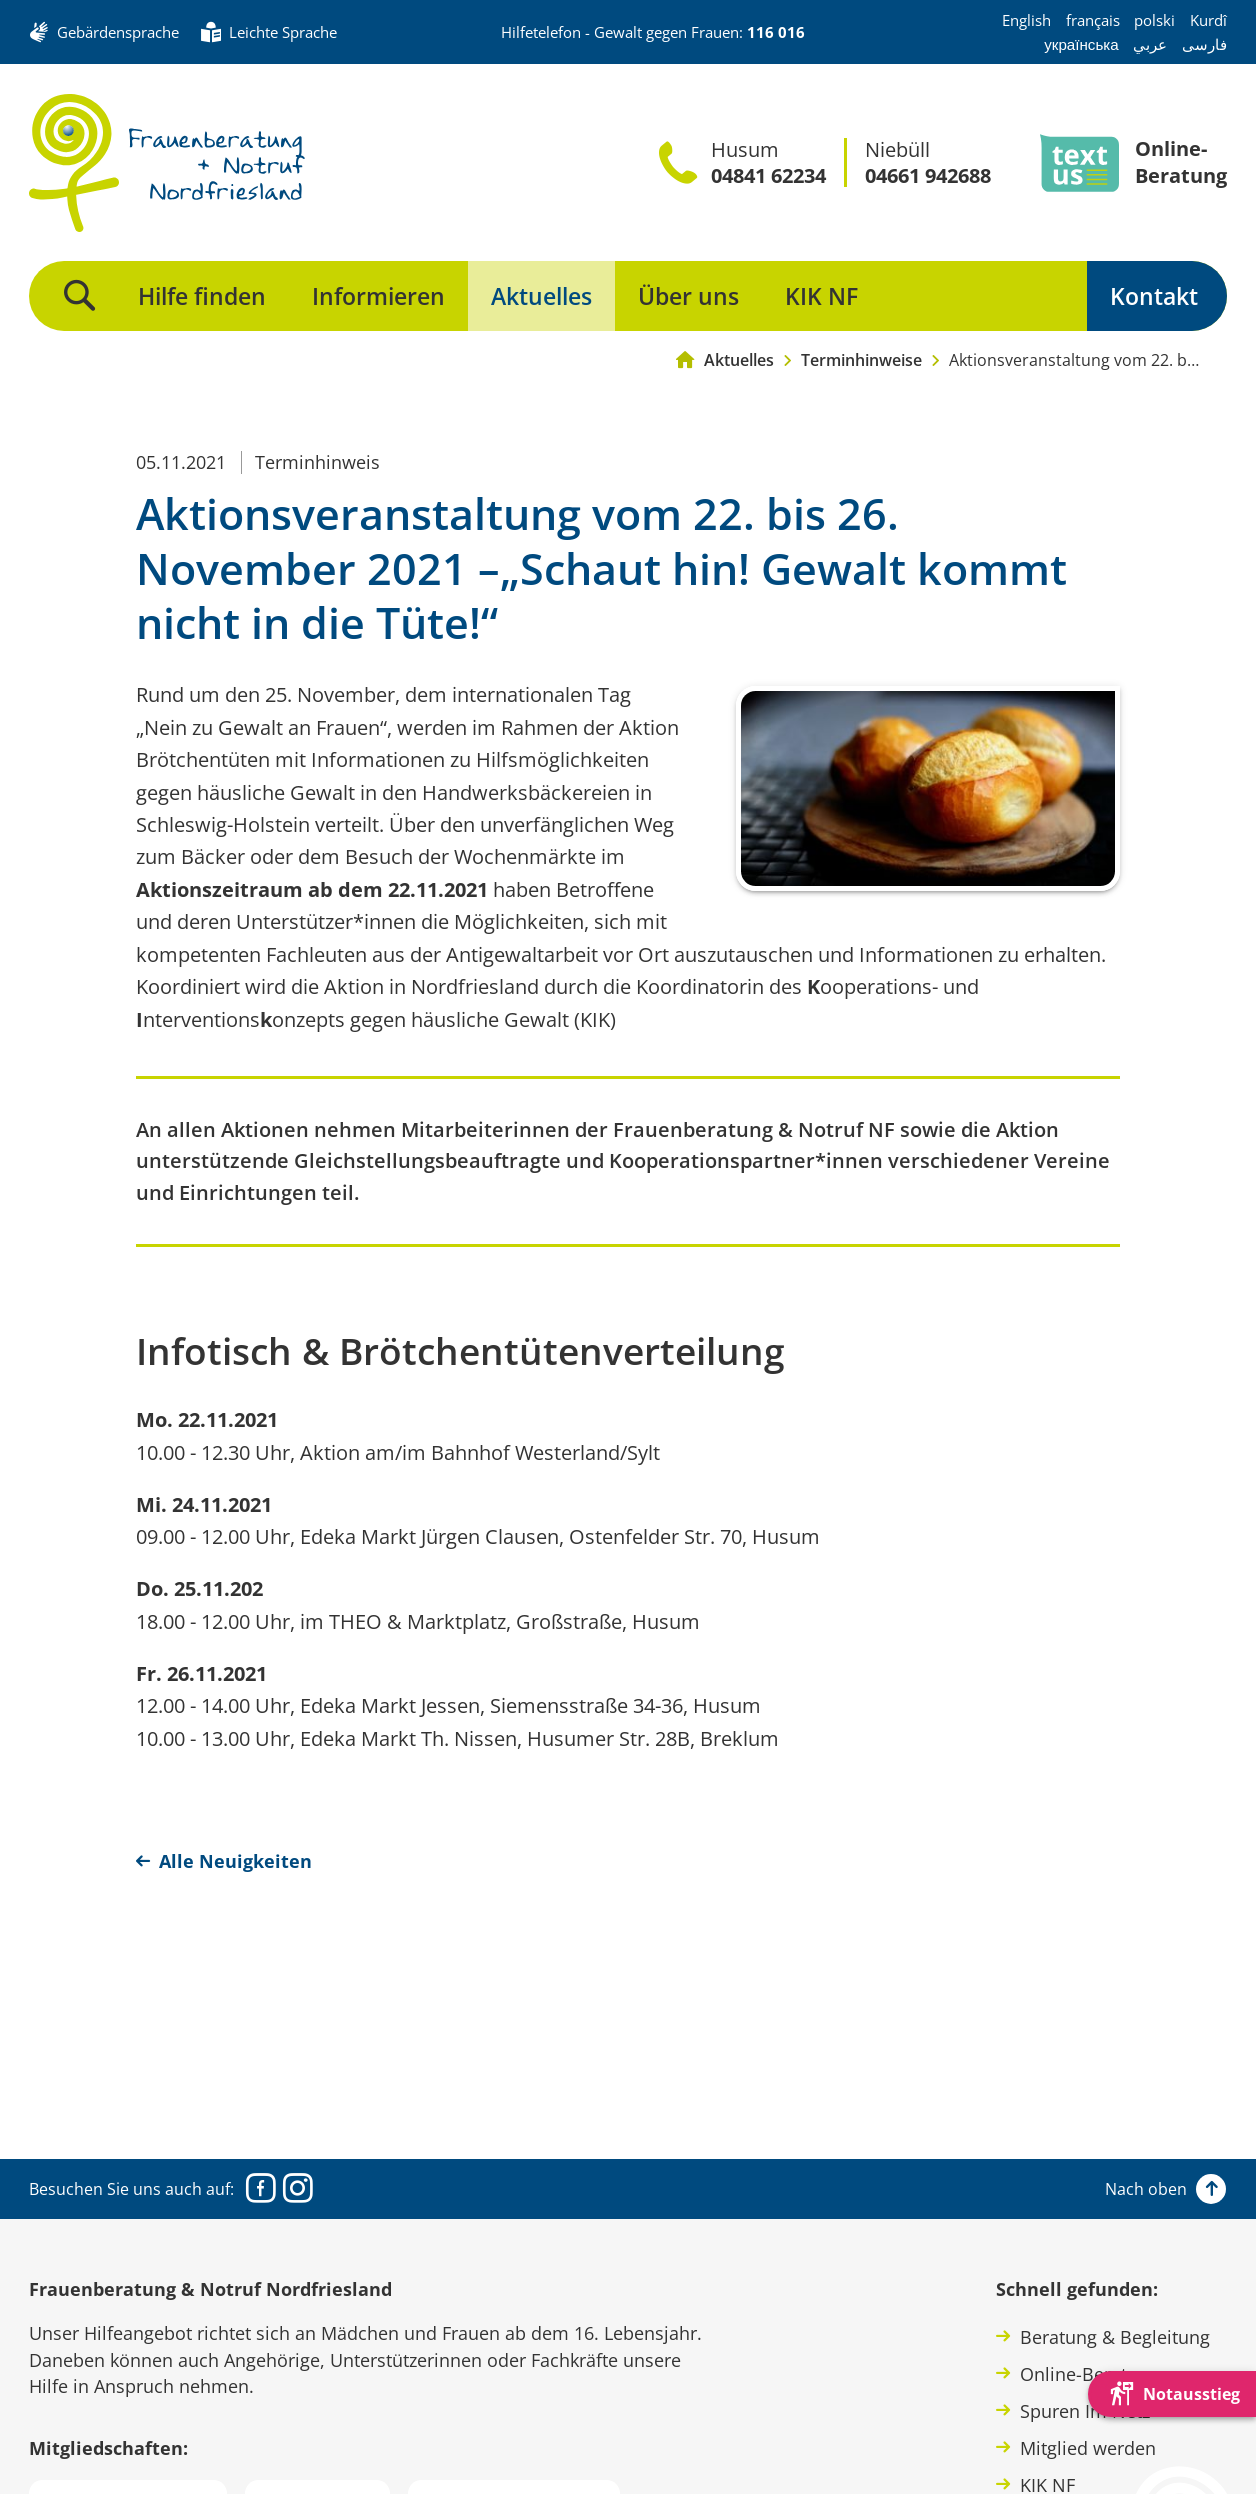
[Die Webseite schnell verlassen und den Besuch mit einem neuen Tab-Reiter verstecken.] (1172, 2394)
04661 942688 (928, 176)
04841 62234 (768, 176)
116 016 (776, 32)
